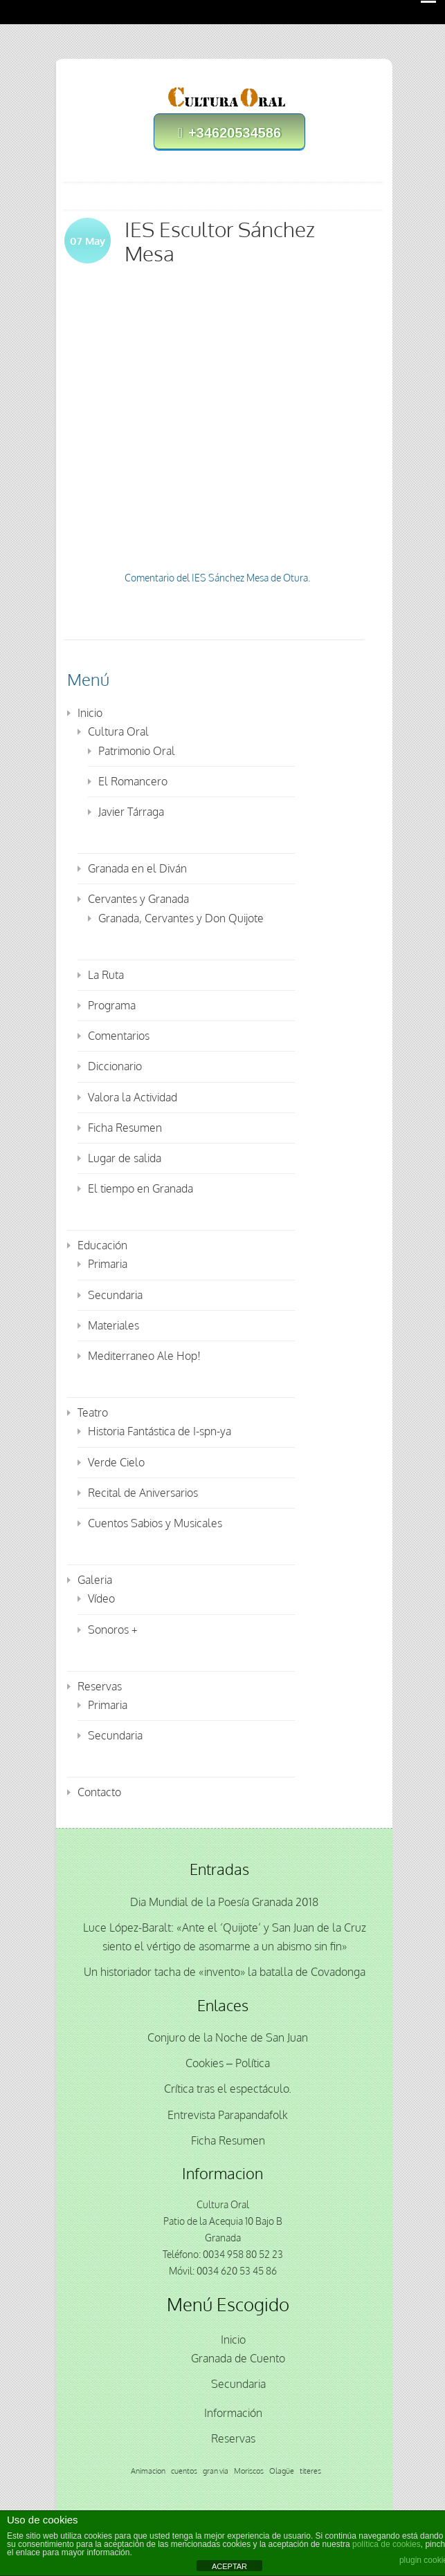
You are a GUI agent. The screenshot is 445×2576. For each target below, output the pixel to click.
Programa (112, 1005)
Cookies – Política (227, 2063)
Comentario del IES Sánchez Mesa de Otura (216, 578)
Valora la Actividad (132, 1097)
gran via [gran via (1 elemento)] (215, 2471)
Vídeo (101, 1598)
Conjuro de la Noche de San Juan (227, 2037)
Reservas (100, 1686)
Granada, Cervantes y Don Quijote (181, 918)
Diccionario (115, 1066)
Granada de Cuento (238, 2358)
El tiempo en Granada (140, 1188)
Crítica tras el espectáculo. (227, 2089)
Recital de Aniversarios (143, 1493)
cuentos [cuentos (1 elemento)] (184, 2471)
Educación (102, 1245)
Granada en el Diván (137, 868)
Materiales (113, 1325)
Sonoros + (113, 1629)
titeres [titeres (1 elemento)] (310, 2471)
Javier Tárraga (131, 812)
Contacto (99, 1792)
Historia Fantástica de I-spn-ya (159, 1431)
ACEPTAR (229, 2566)
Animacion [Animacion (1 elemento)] (148, 2471)
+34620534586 (229, 132)
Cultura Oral (118, 731)
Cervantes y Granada (138, 899)
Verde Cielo (116, 1462)
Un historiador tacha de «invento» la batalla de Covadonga (224, 1972)
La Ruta (106, 975)
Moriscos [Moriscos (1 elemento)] (249, 2471)
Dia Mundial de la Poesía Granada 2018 (224, 1902)
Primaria (107, 1264)
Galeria (95, 1580)
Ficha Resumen (125, 1128)
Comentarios (118, 1036)
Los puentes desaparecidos (244, 413)
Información (233, 2413)
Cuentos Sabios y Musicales (155, 1523)
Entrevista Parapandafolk (227, 2115)
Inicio (90, 713)
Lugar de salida (124, 1158)
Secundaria (115, 1295)
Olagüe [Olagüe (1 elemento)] (281, 2471)
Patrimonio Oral (136, 751)
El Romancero (132, 781)
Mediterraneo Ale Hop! (144, 1356)
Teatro (93, 1412)
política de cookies (386, 2544)
